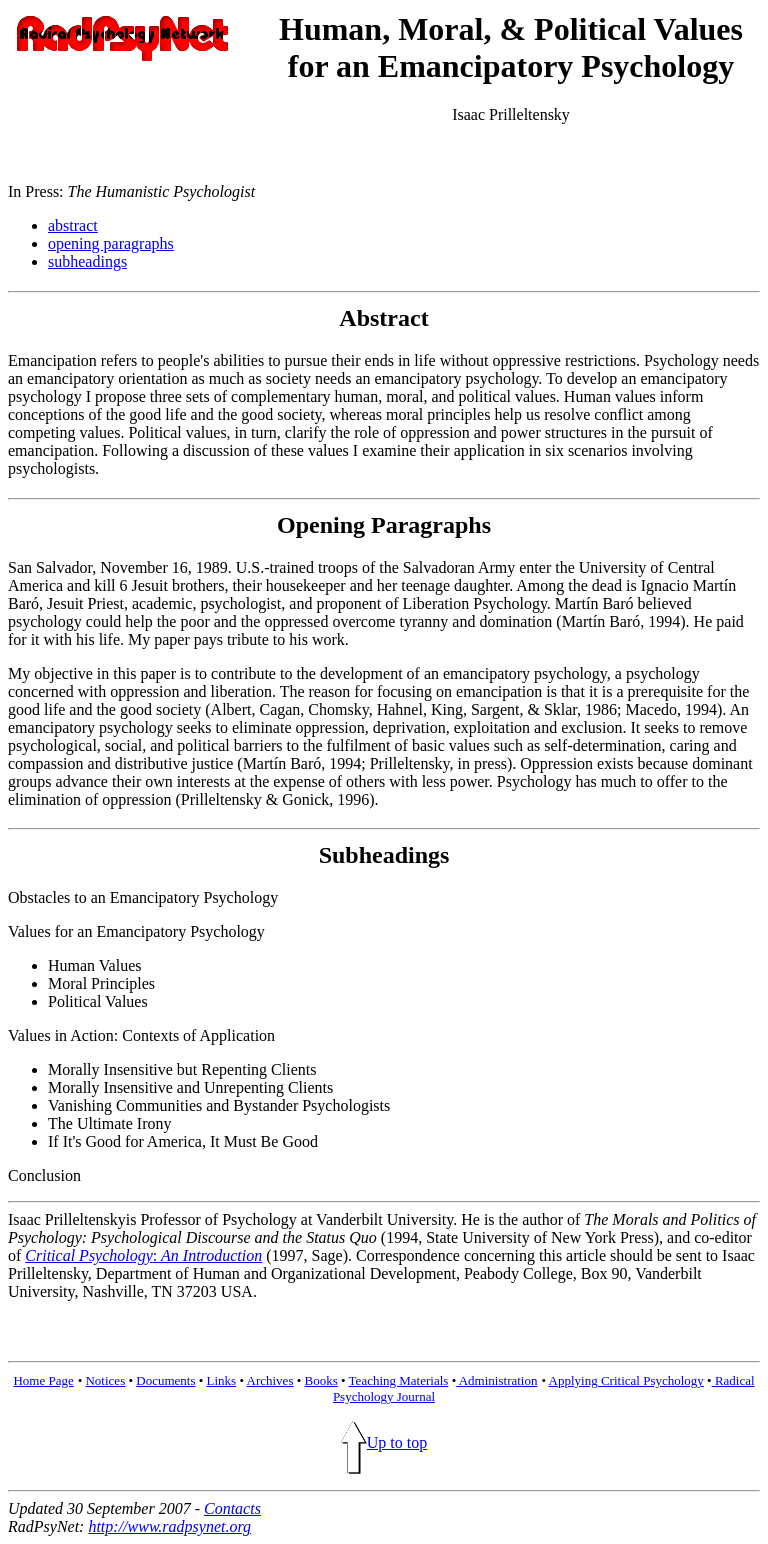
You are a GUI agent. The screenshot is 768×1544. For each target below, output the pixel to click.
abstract (73, 225)
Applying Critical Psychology (626, 1380)
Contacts (232, 1508)
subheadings (87, 261)
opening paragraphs (111, 243)
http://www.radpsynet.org (169, 1526)
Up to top (384, 1442)
